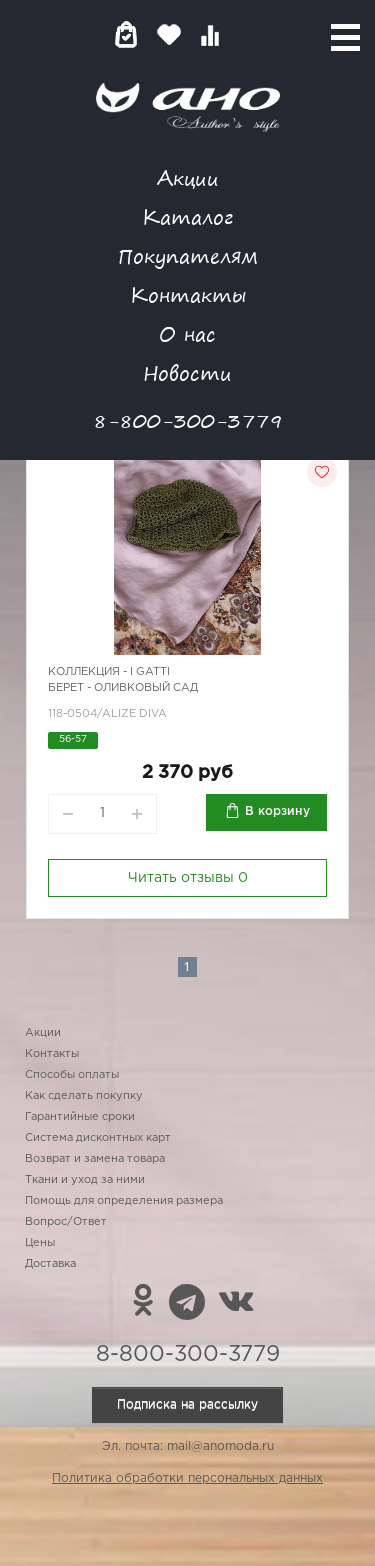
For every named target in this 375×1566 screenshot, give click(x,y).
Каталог (187, 216)
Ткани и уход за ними (85, 1180)
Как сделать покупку (84, 1096)
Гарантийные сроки (80, 1117)
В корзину (277, 811)
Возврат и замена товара (95, 1159)
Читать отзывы (188, 878)
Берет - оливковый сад (123, 688)
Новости (187, 372)
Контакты (188, 294)
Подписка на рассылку (187, 1404)
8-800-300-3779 (188, 420)
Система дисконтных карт (98, 1138)
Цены (40, 1243)
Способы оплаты (72, 1075)
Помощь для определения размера (124, 1201)
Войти (249, 34)
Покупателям (188, 255)
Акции (188, 177)
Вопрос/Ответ (66, 1222)
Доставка (50, 1264)
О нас (187, 333)
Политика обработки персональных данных (187, 1478)
